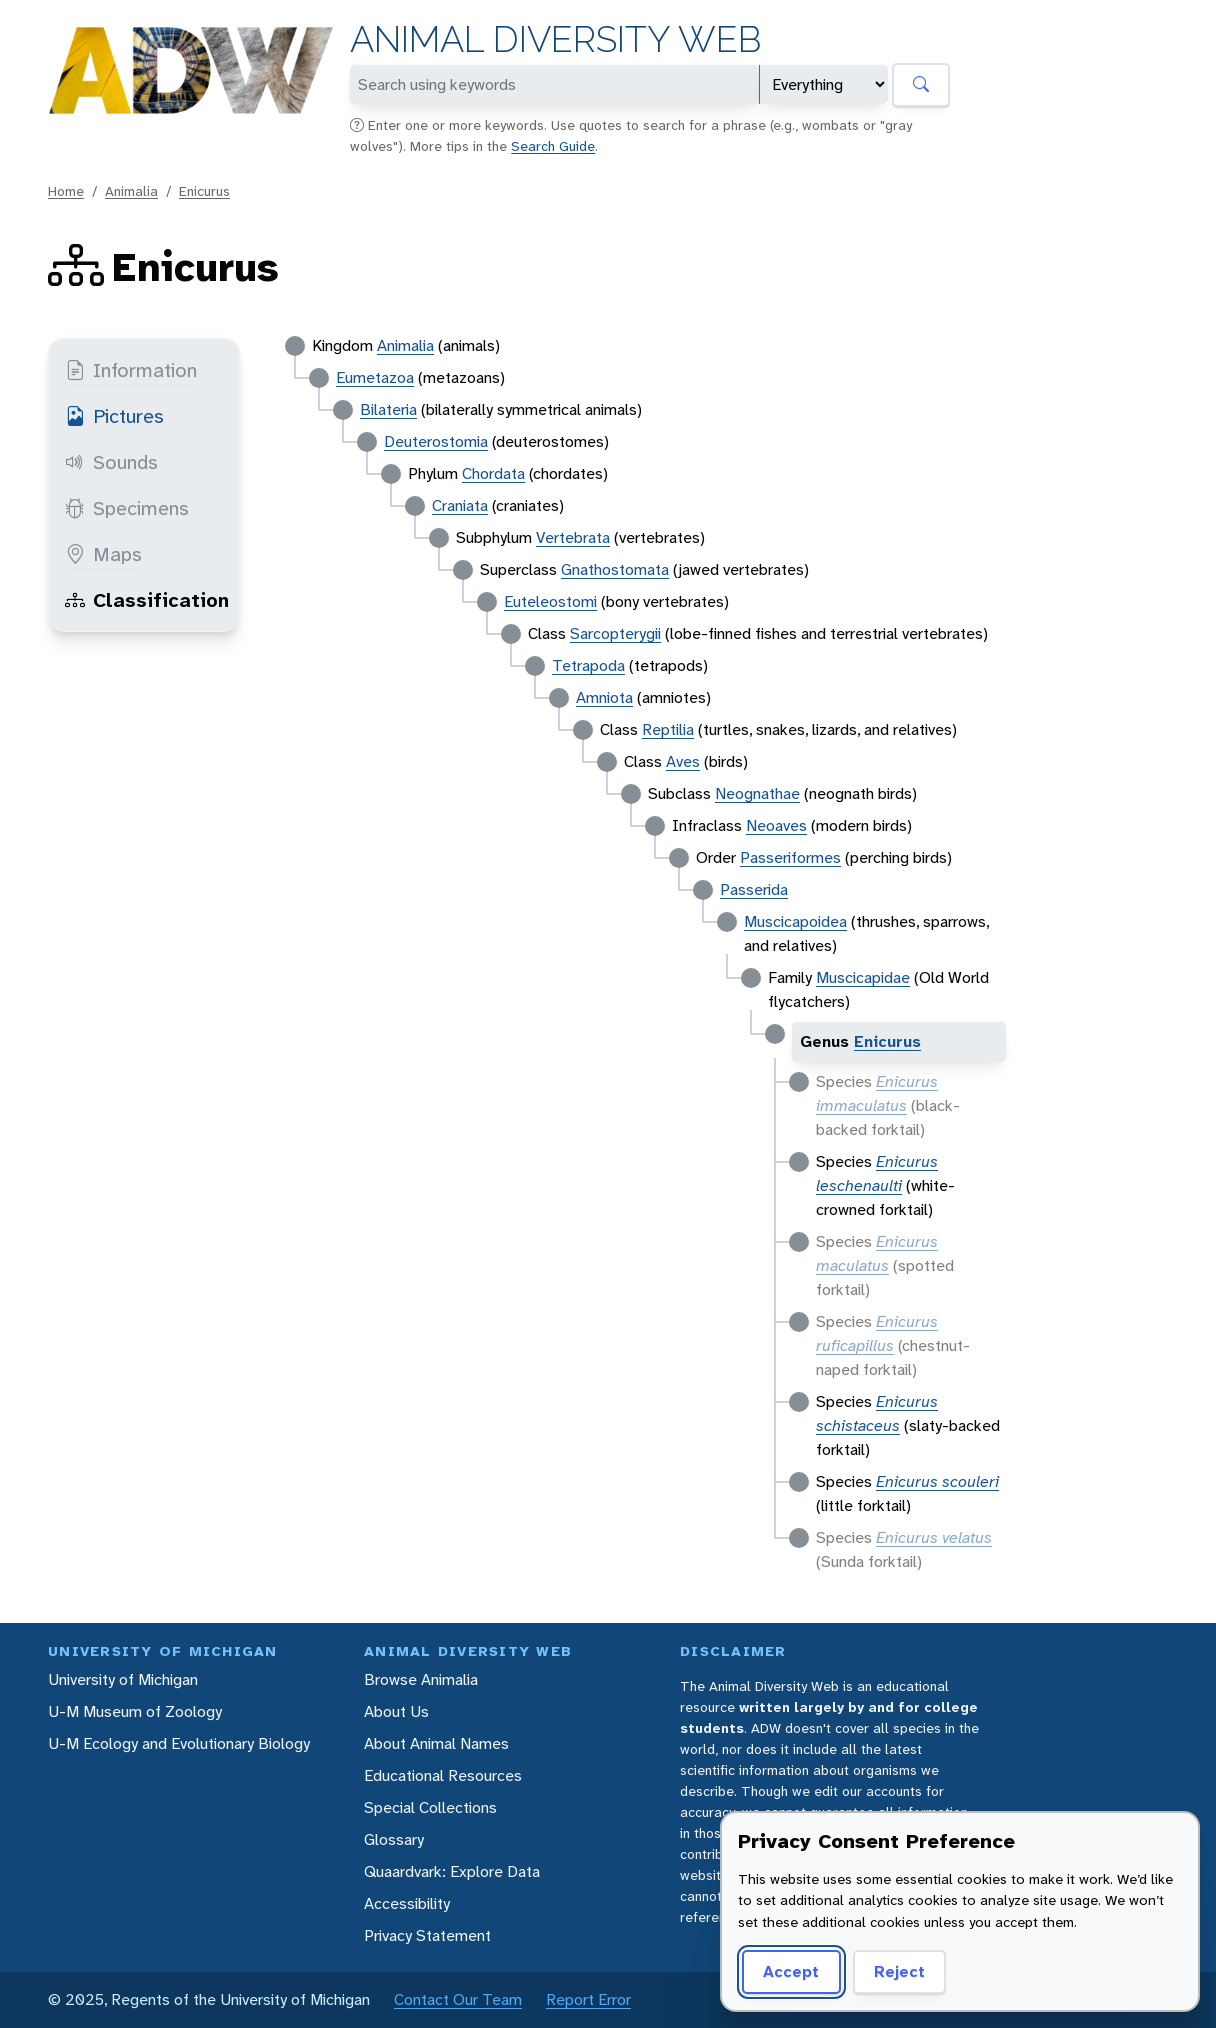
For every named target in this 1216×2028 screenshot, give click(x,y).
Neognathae (757, 793)
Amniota (604, 697)
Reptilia (668, 729)
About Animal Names (436, 1743)
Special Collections (430, 1807)
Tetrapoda (588, 665)
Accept (791, 1971)
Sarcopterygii (615, 633)
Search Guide (553, 146)
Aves (683, 761)
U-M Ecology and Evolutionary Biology (179, 1743)
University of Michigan (123, 1679)
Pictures (114, 416)
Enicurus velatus (934, 1537)
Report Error (588, 1999)
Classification (147, 600)
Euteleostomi (550, 601)
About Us (396, 1711)
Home (66, 191)
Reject (899, 1971)
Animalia (131, 191)
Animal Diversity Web (555, 39)
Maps (103, 554)
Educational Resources (443, 1775)
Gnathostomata (615, 569)
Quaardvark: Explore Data (452, 1871)
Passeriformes (790, 857)
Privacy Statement (427, 1935)
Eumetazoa (375, 377)
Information (131, 370)
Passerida (754, 889)
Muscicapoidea (795, 921)
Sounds (111, 462)
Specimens (127, 508)
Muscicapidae (863, 977)
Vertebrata (573, 537)
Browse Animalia (421, 1679)
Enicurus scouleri (937, 1481)
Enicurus (204, 191)
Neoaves (776, 825)
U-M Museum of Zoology (135, 1711)
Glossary (394, 1839)
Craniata (460, 505)
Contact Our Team (458, 1999)
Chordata (493, 473)
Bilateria (388, 409)
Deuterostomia (436, 441)
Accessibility (407, 1903)
